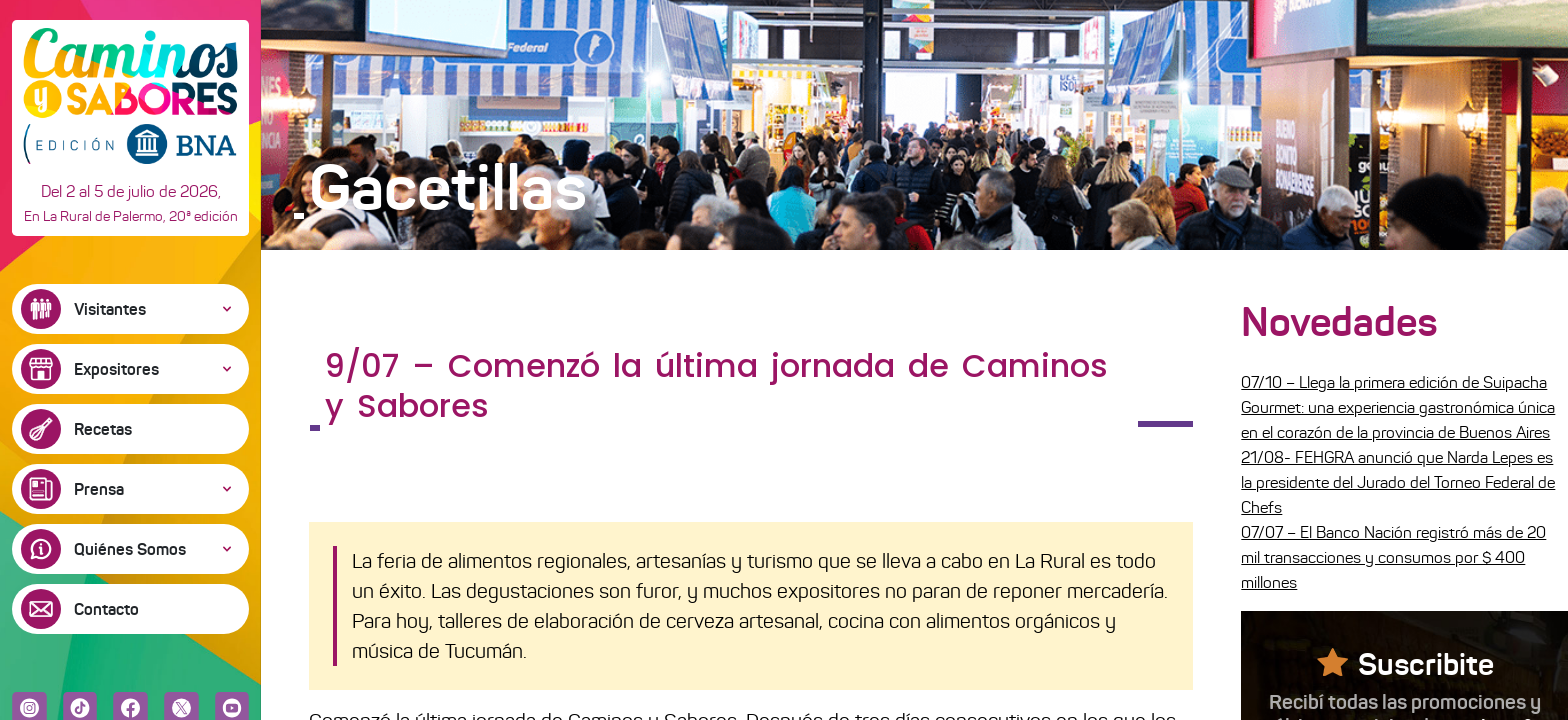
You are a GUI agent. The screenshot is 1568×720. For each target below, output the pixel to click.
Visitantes (110, 309)
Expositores (116, 369)
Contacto (106, 609)
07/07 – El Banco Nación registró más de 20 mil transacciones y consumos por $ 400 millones (1393, 557)
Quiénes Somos (130, 549)
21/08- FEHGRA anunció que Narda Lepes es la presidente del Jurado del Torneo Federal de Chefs (1398, 482)
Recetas (103, 429)
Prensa (99, 489)
